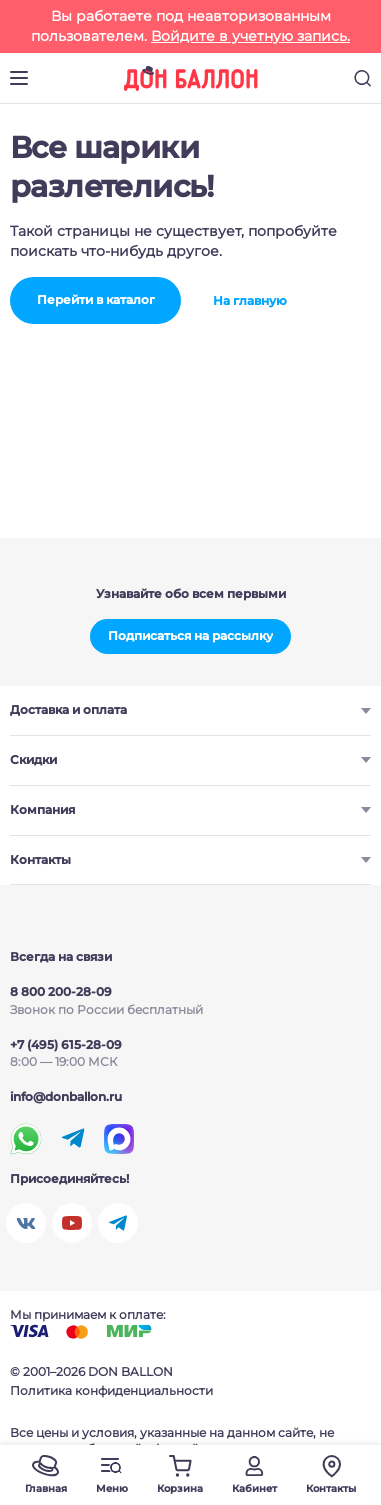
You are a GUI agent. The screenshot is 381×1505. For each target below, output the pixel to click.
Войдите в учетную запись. (250, 36)
